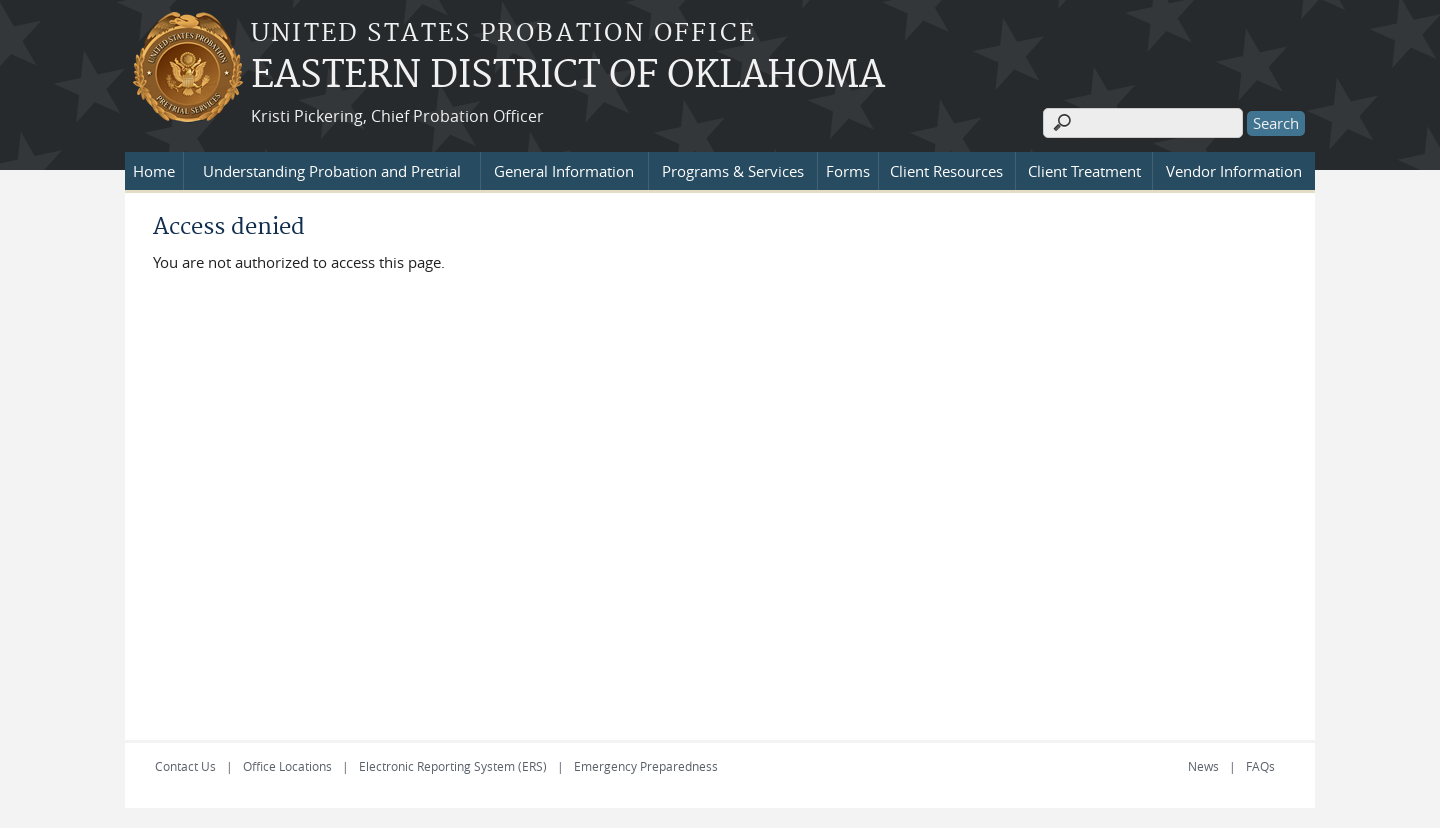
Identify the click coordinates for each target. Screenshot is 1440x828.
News (1203, 766)
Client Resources (946, 171)
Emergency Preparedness (646, 766)
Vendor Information (1234, 171)
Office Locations (287, 766)
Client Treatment (1084, 171)
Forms (848, 171)
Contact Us (185, 766)
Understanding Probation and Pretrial (332, 171)
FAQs (1260, 766)
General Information (564, 171)
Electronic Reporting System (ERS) (453, 766)
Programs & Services (733, 171)
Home (154, 171)
